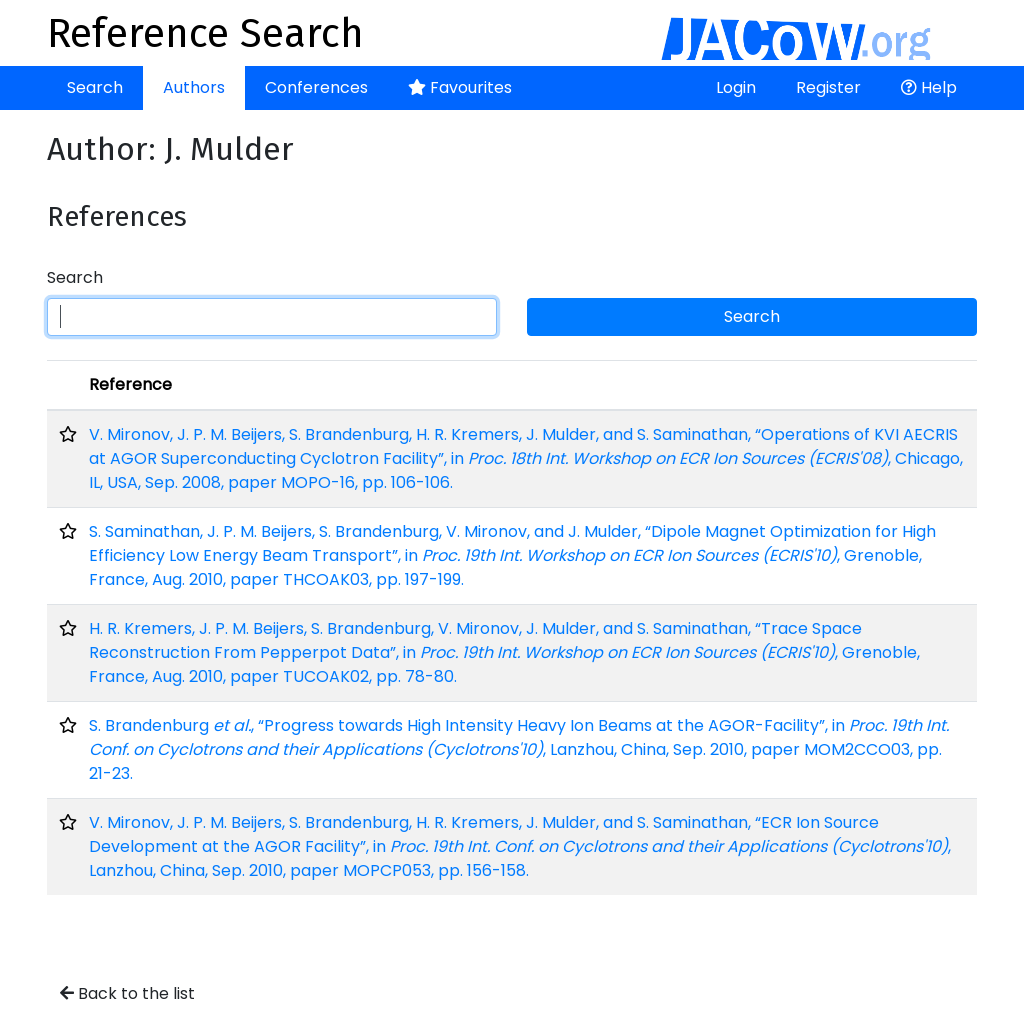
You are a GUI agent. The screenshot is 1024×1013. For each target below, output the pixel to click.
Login (736, 87)
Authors (194, 87)
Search (95, 87)
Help (929, 87)
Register (828, 87)
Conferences (316, 87)
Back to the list (127, 993)
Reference (130, 384)
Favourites (460, 87)
